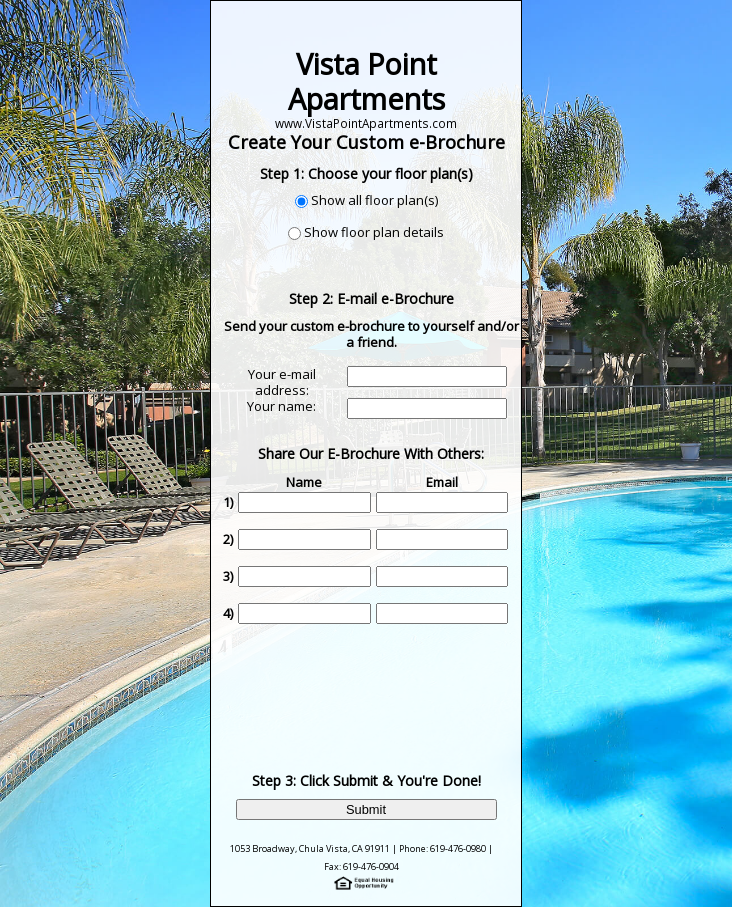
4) (228, 613)
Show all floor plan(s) (374, 200)
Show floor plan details (374, 232)
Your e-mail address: (282, 382)
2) (228, 539)
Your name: (281, 406)
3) (228, 576)
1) (228, 502)
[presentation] (373, 683)
